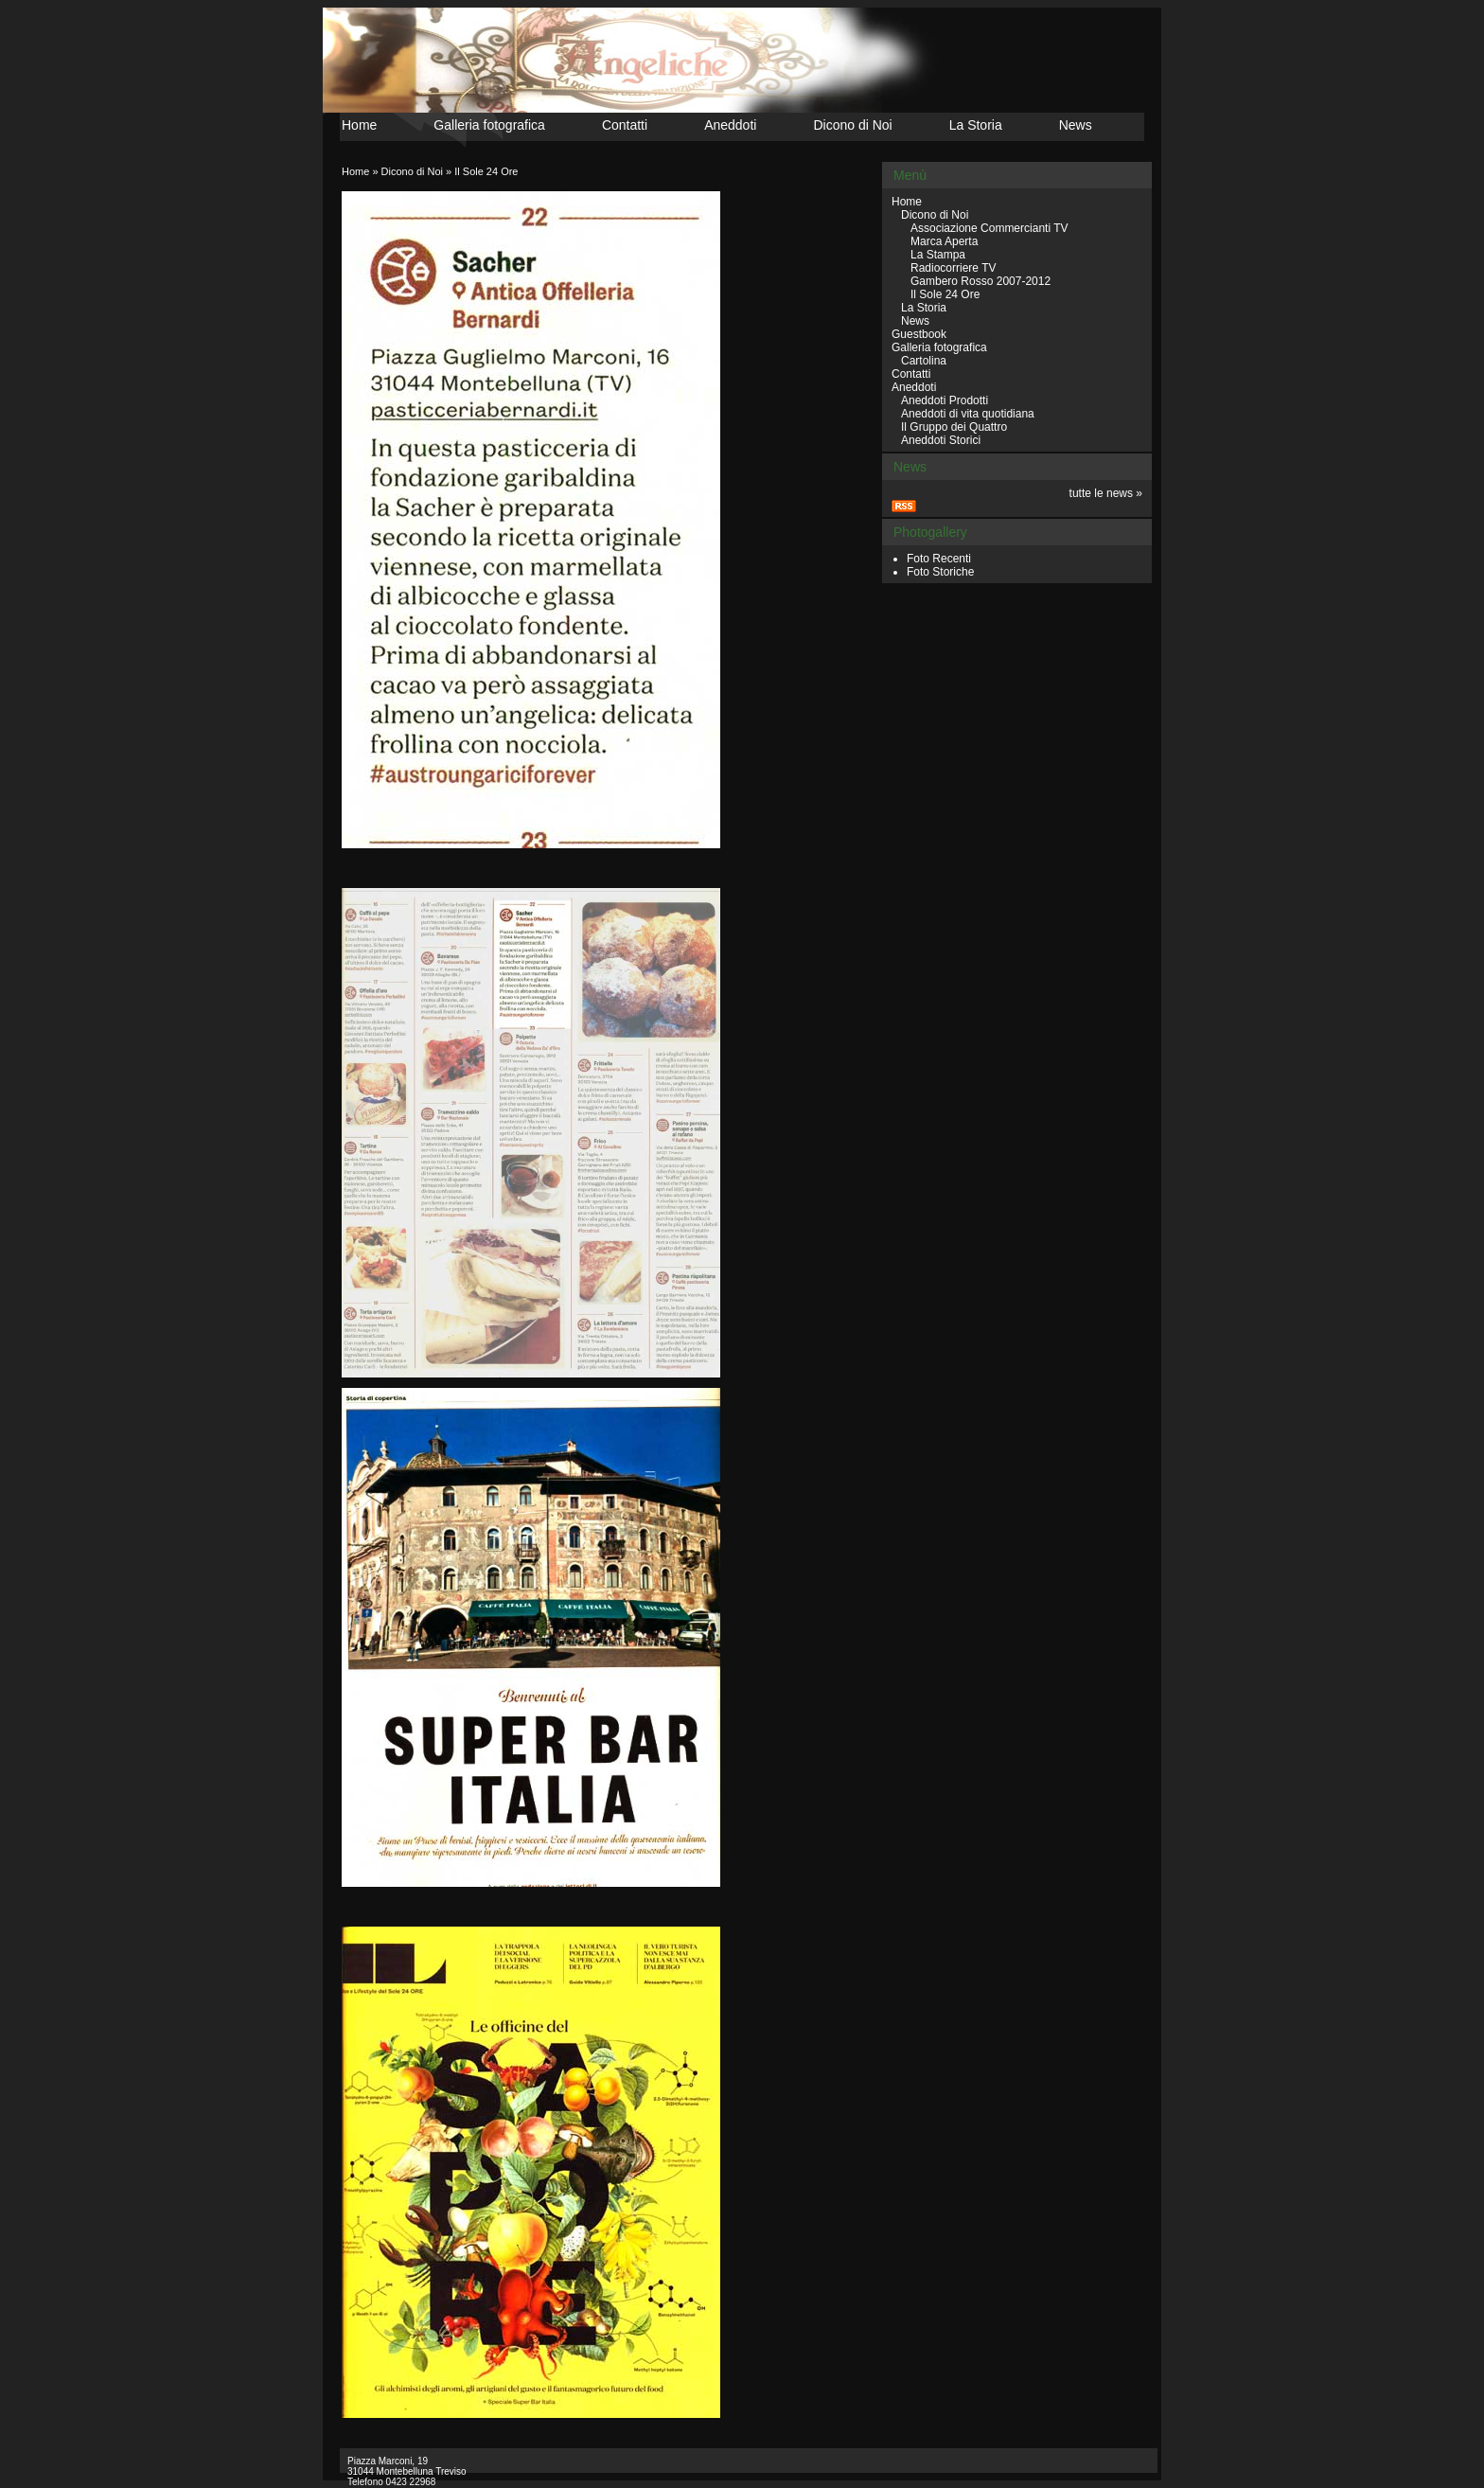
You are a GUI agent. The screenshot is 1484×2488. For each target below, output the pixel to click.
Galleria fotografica (489, 125)
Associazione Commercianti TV (989, 228)
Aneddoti (730, 125)
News (1075, 125)
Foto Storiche (940, 571)
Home (359, 125)
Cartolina (923, 360)
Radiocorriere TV (953, 268)
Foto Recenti (939, 558)
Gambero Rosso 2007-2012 (980, 281)
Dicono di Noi (852, 125)
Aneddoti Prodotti (944, 400)
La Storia (975, 125)
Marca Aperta (944, 241)
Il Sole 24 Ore (486, 171)
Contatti (624, 125)
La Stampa (937, 254)
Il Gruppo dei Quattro (954, 427)
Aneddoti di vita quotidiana (967, 413)
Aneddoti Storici (940, 440)
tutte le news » (1105, 493)
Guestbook (919, 334)
